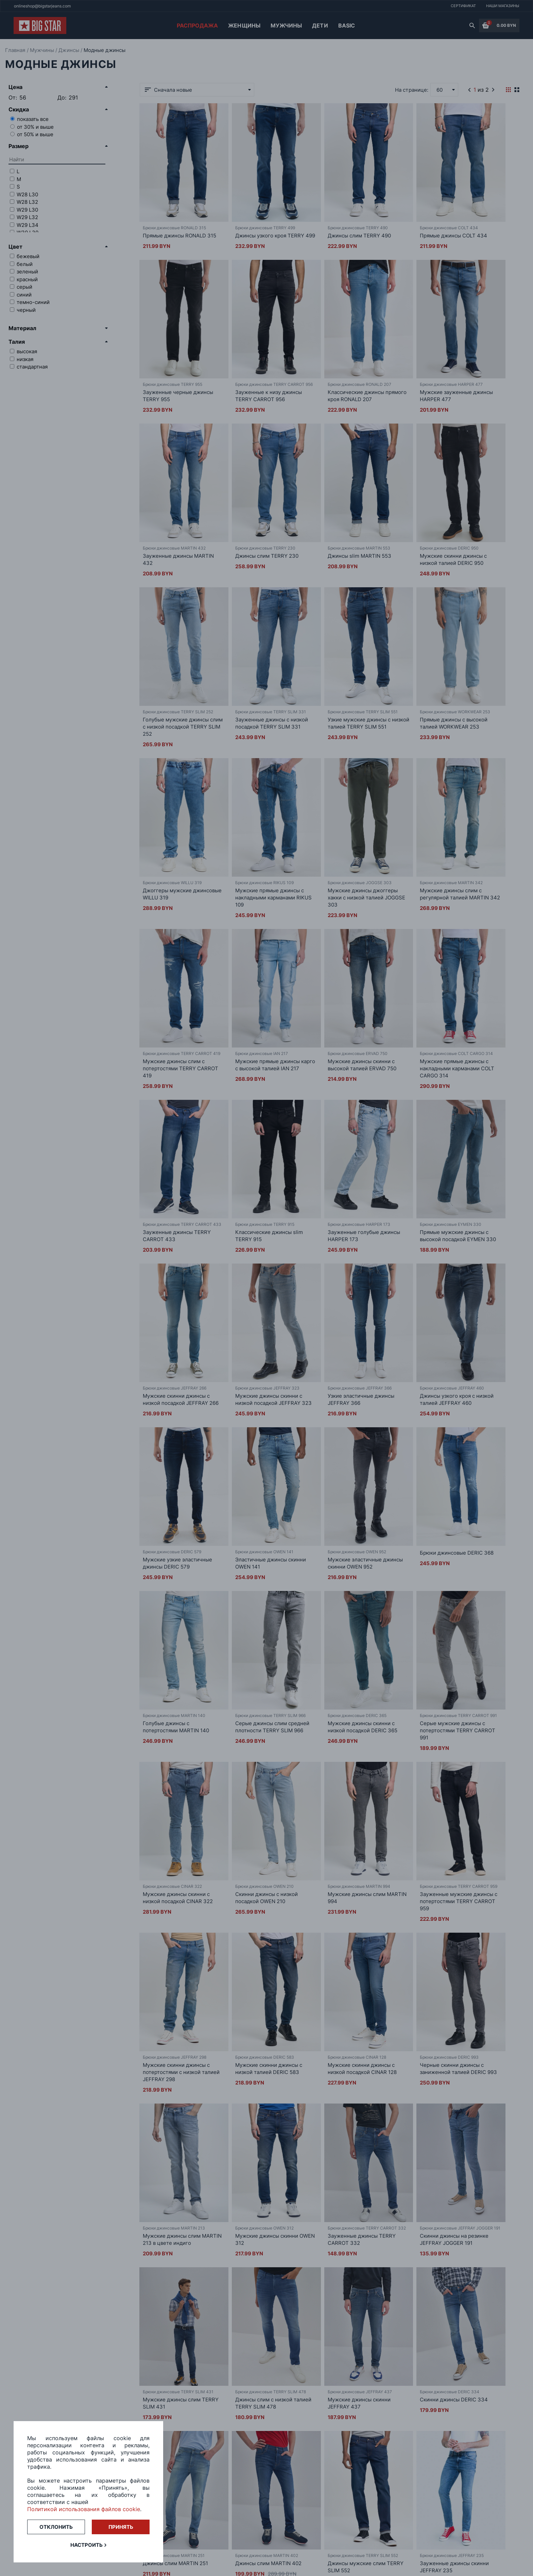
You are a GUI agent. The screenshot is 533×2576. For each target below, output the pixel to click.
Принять (120, 2527)
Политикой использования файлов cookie (83, 2509)
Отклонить (56, 2527)
